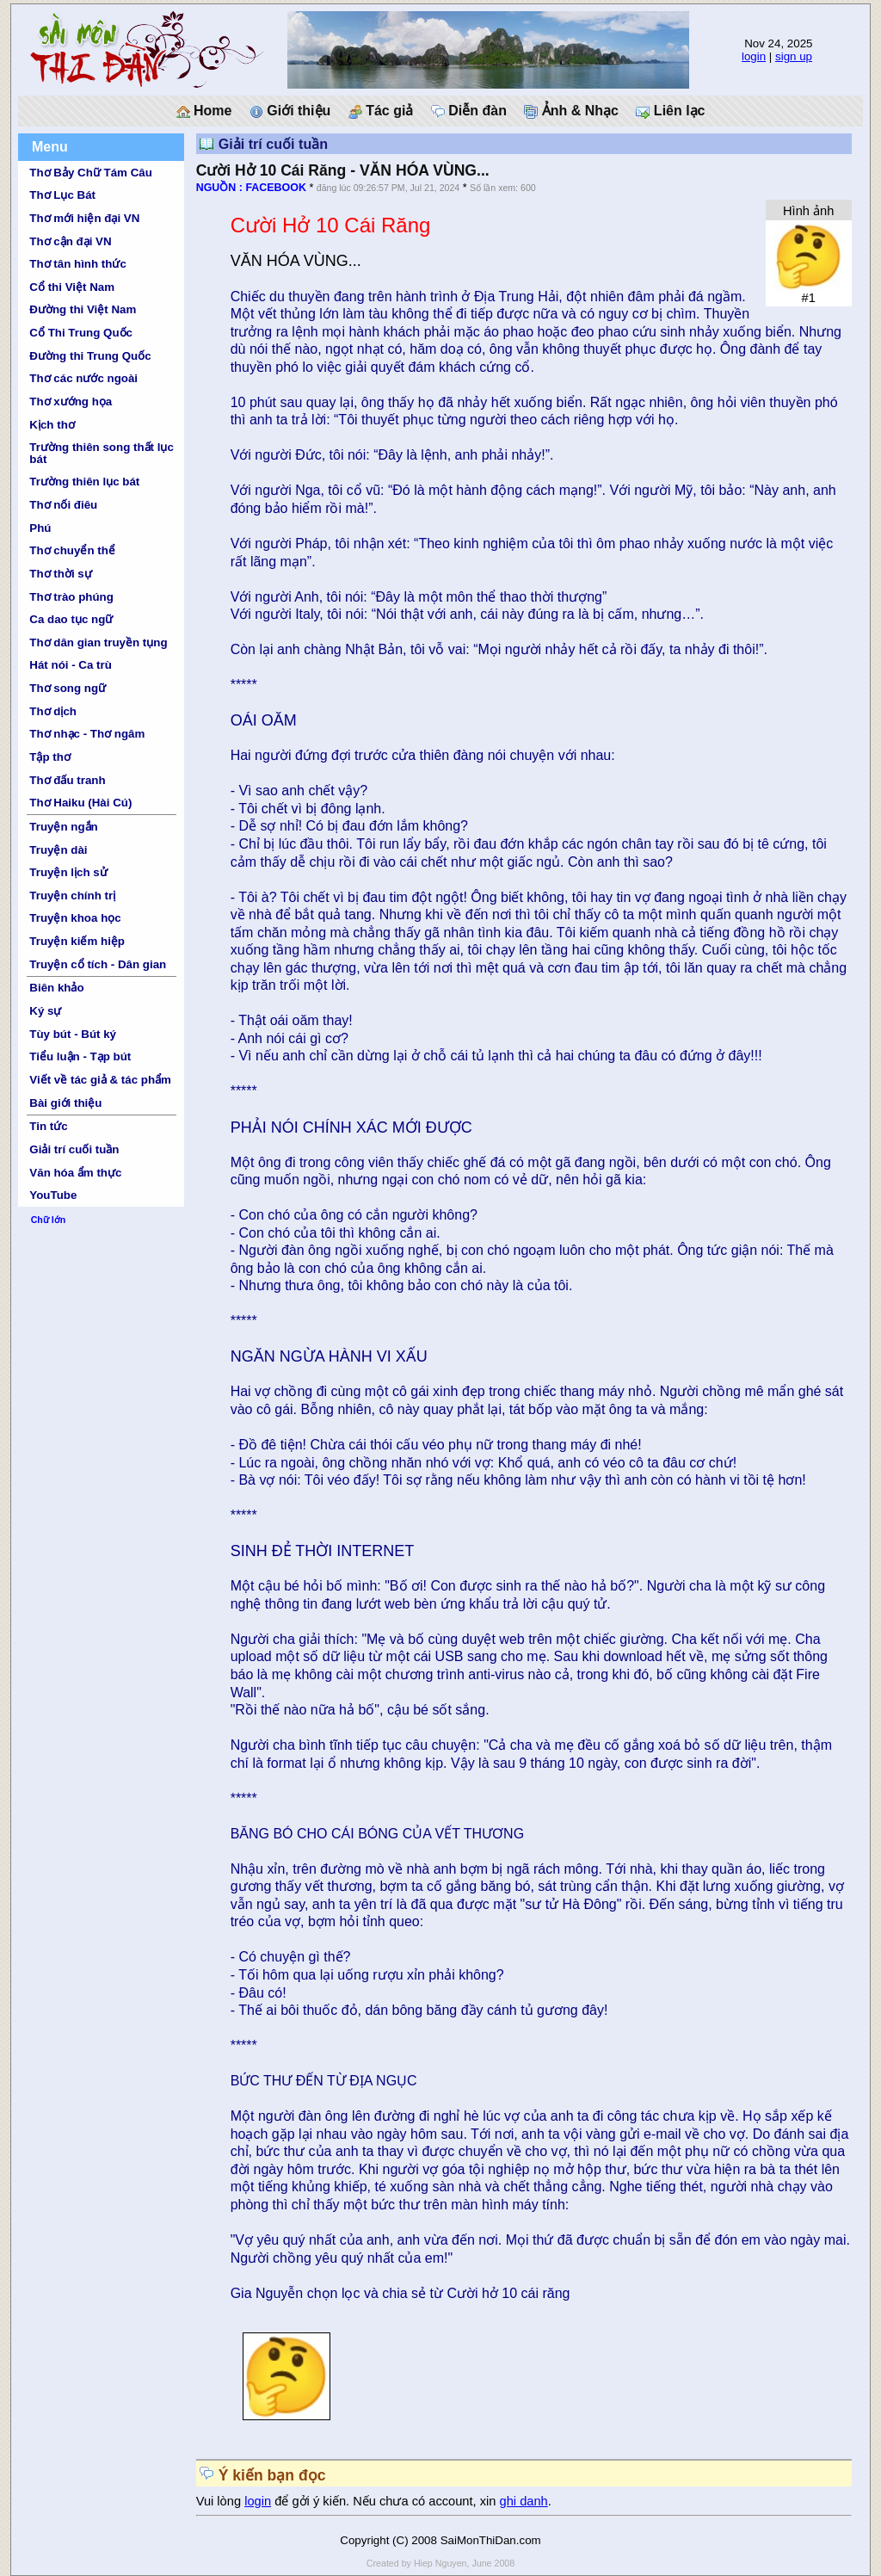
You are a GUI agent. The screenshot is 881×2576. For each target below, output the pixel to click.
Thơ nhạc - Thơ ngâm (87, 733)
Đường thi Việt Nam (82, 309)
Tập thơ (50, 757)
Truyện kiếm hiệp (77, 941)
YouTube (53, 1195)
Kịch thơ (51, 424)
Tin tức (48, 1126)
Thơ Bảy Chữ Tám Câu (90, 172)
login (754, 56)
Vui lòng (220, 2501)
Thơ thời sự (60, 573)
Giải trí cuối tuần (74, 1149)
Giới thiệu (290, 111)
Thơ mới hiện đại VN (84, 218)
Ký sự (45, 1010)
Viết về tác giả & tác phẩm (100, 1079)
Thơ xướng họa (70, 401)
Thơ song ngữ (67, 688)
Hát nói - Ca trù (70, 664)
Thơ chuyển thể (72, 550)
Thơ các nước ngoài (83, 378)
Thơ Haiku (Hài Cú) (80, 802)
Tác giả (381, 111)
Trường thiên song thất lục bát (101, 453)
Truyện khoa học (74, 917)
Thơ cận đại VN (70, 241)
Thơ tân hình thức (77, 263)
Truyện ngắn (63, 826)
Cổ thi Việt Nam (71, 287)
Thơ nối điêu (63, 504)
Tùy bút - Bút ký (72, 1034)
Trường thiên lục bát (84, 481)
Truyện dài (58, 849)
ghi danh (524, 2501)
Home (204, 111)
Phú (40, 528)
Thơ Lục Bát (62, 194)
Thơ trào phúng (71, 596)
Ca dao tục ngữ (71, 619)
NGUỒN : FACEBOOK (251, 188)
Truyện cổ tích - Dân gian (97, 964)
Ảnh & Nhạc (571, 111)
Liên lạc (670, 111)
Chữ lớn (48, 1219)
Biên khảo (56, 987)
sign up (793, 56)
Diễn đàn (469, 111)
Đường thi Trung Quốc (90, 355)
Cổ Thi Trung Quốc (80, 332)
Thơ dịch (53, 711)
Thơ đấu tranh (67, 780)
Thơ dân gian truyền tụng (98, 642)
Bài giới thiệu (65, 1102)
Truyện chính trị (72, 895)
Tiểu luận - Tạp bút (80, 1056)
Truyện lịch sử (68, 872)
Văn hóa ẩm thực (75, 1172)
